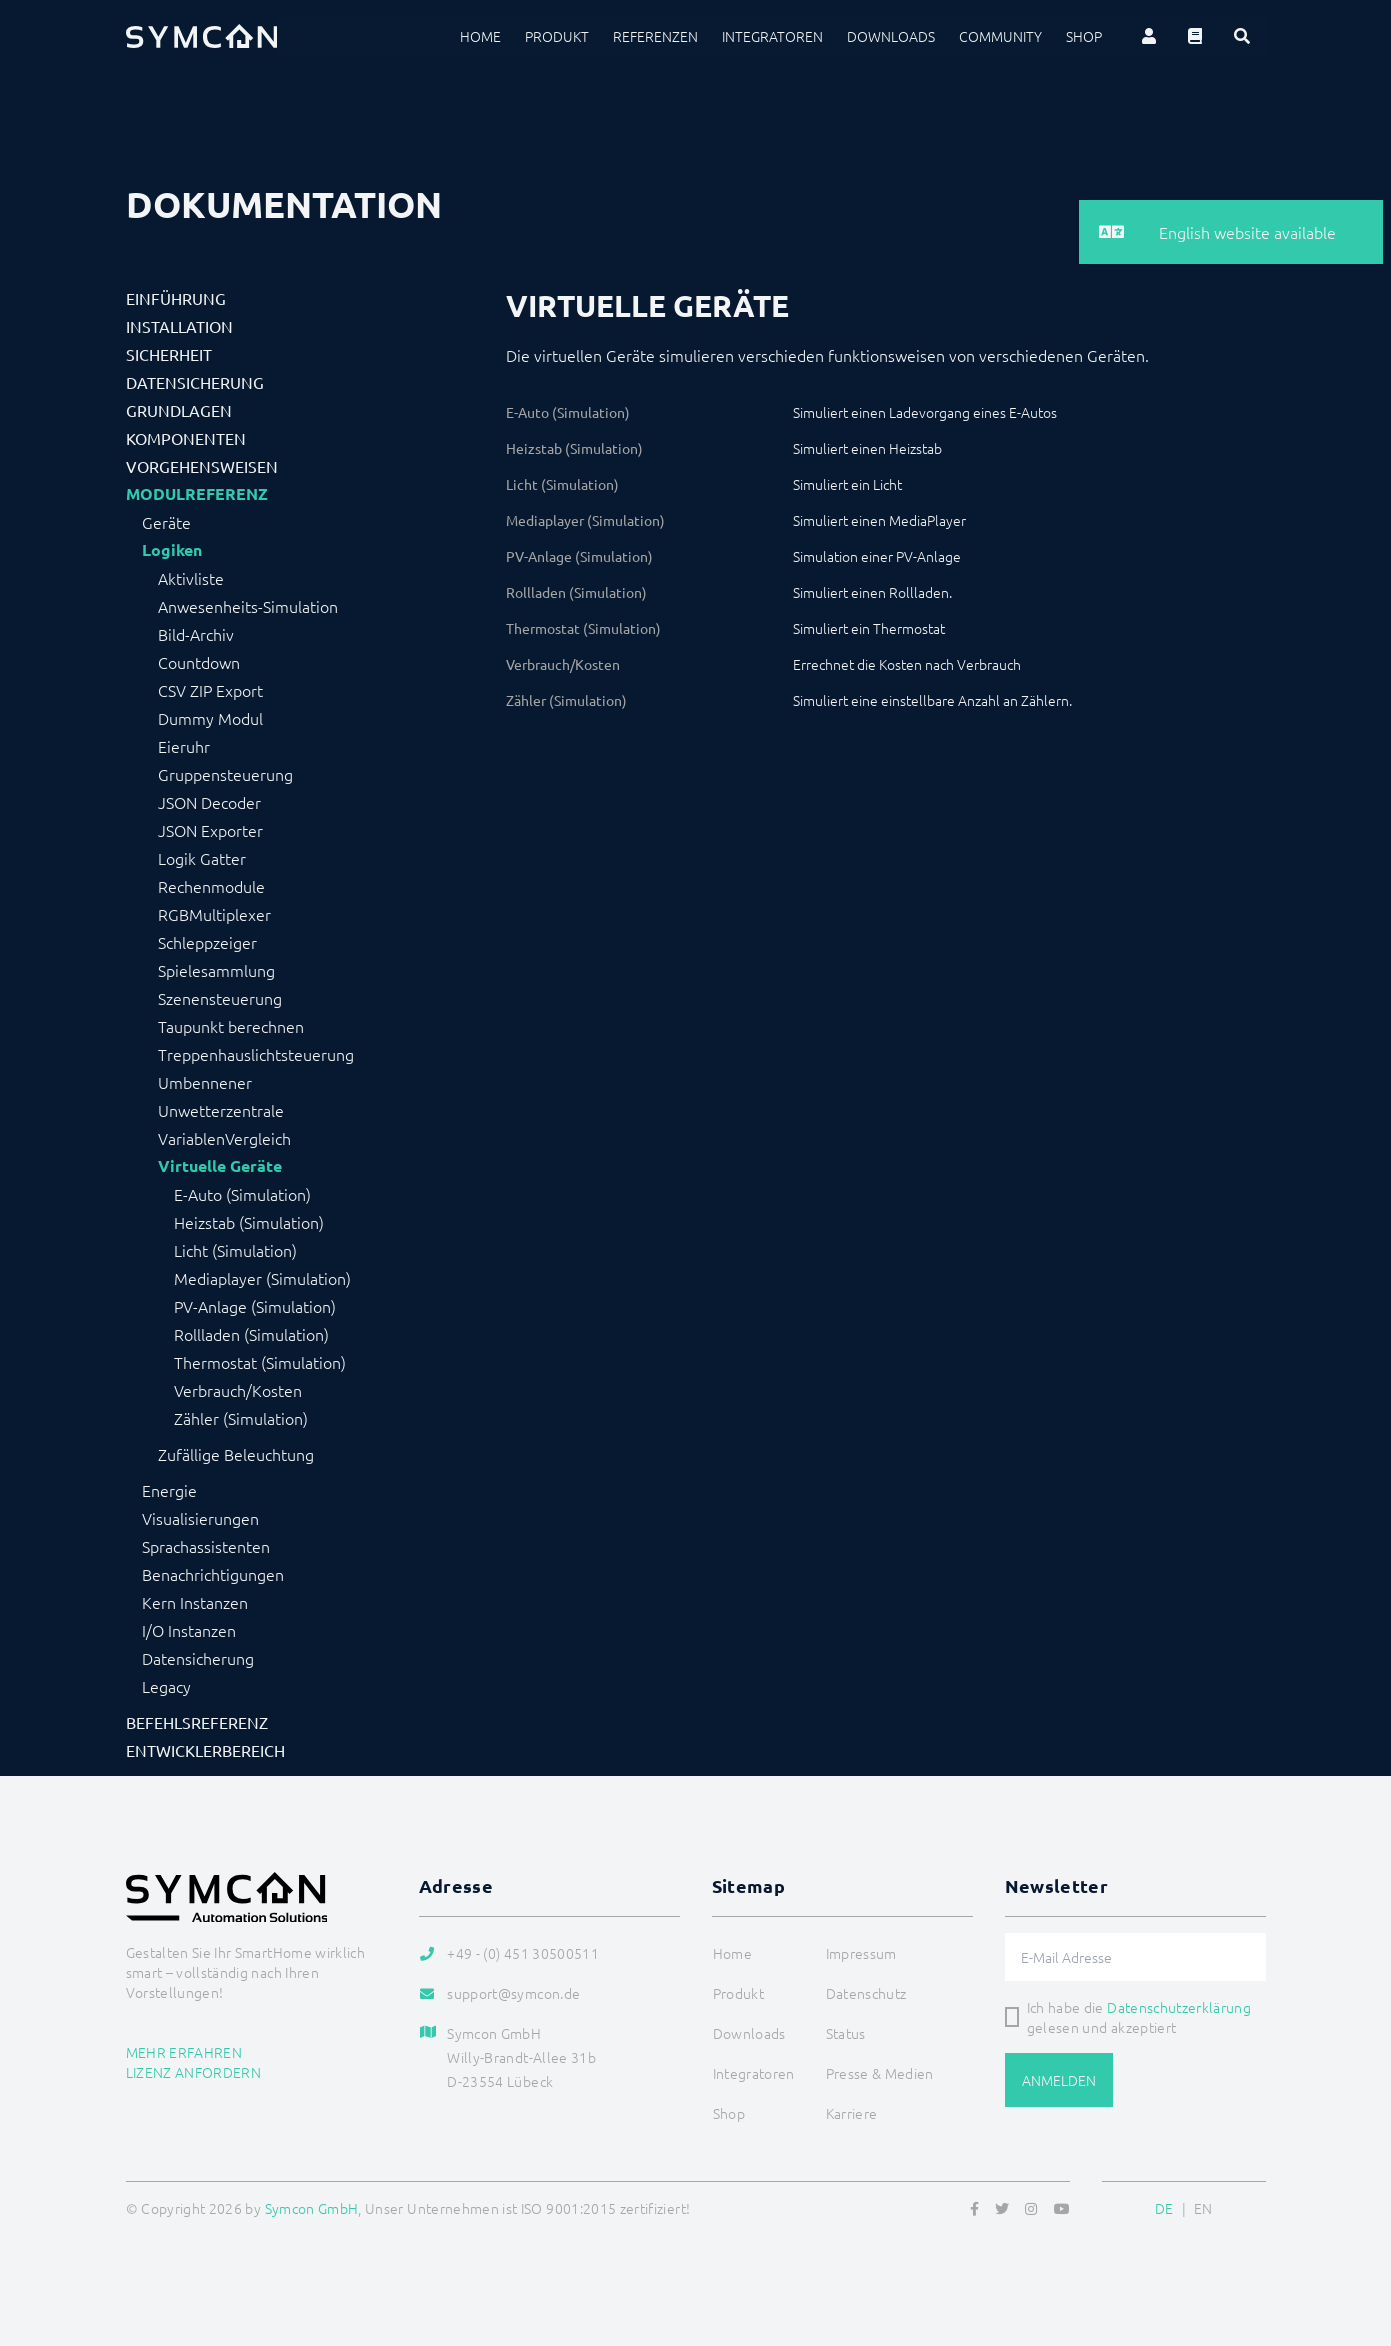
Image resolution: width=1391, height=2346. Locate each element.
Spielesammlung (216, 970)
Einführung (176, 298)
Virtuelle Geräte (220, 1166)
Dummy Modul (210, 718)
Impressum (861, 1953)
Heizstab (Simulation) (249, 1222)
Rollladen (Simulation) (251, 1334)
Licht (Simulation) (235, 1250)
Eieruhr (184, 746)
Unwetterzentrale (221, 1110)
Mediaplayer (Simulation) (262, 1278)
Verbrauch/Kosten (238, 1390)
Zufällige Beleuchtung (236, 1454)
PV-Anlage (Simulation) (255, 1306)
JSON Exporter (210, 830)
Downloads (891, 36)
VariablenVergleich (224, 1138)
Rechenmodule (211, 886)
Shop (1084, 36)
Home (480, 36)
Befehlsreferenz (197, 1722)
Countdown (199, 662)
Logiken (172, 550)
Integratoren (772, 36)
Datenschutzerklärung (1179, 2007)
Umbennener (205, 1082)
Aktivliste (191, 578)
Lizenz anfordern (194, 2072)
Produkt (557, 36)
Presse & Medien (880, 2073)
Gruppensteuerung (225, 774)
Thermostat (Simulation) (260, 1362)
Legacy (166, 1686)
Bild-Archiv (196, 634)
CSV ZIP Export (210, 690)
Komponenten (186, 438)
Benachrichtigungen (213, 1574)
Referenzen (655, 36)
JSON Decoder (209, 802)
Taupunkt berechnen (231, 1026)
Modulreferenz (197, 494)
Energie (169, 1490)
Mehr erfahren (184, 2052)
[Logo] (202, 36)
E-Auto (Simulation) (242, 1194)
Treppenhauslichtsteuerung (256, 1054)
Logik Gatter (202, 858)
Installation (179, 326)
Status (846, 2033)
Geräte (166, 522)
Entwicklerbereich (205, 1750)
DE (1164, 2208)
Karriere (852, 2113)
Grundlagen (179, 410)
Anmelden (1059, 2080)
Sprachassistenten (206, 1546)
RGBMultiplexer (214, 914)
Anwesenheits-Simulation (248, 606)
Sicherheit (169, 354)
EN (1203, 2208)
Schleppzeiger (207, 942)
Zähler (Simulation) (241, 1418)
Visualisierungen (200, 1518)
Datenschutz (866, 1993)
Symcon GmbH (312, 2208)
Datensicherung (195, 382)
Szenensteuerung (220, 998)
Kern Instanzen (195, 1602)
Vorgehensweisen (202, 466)
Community (1000, 36)
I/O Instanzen (189, 1630)
